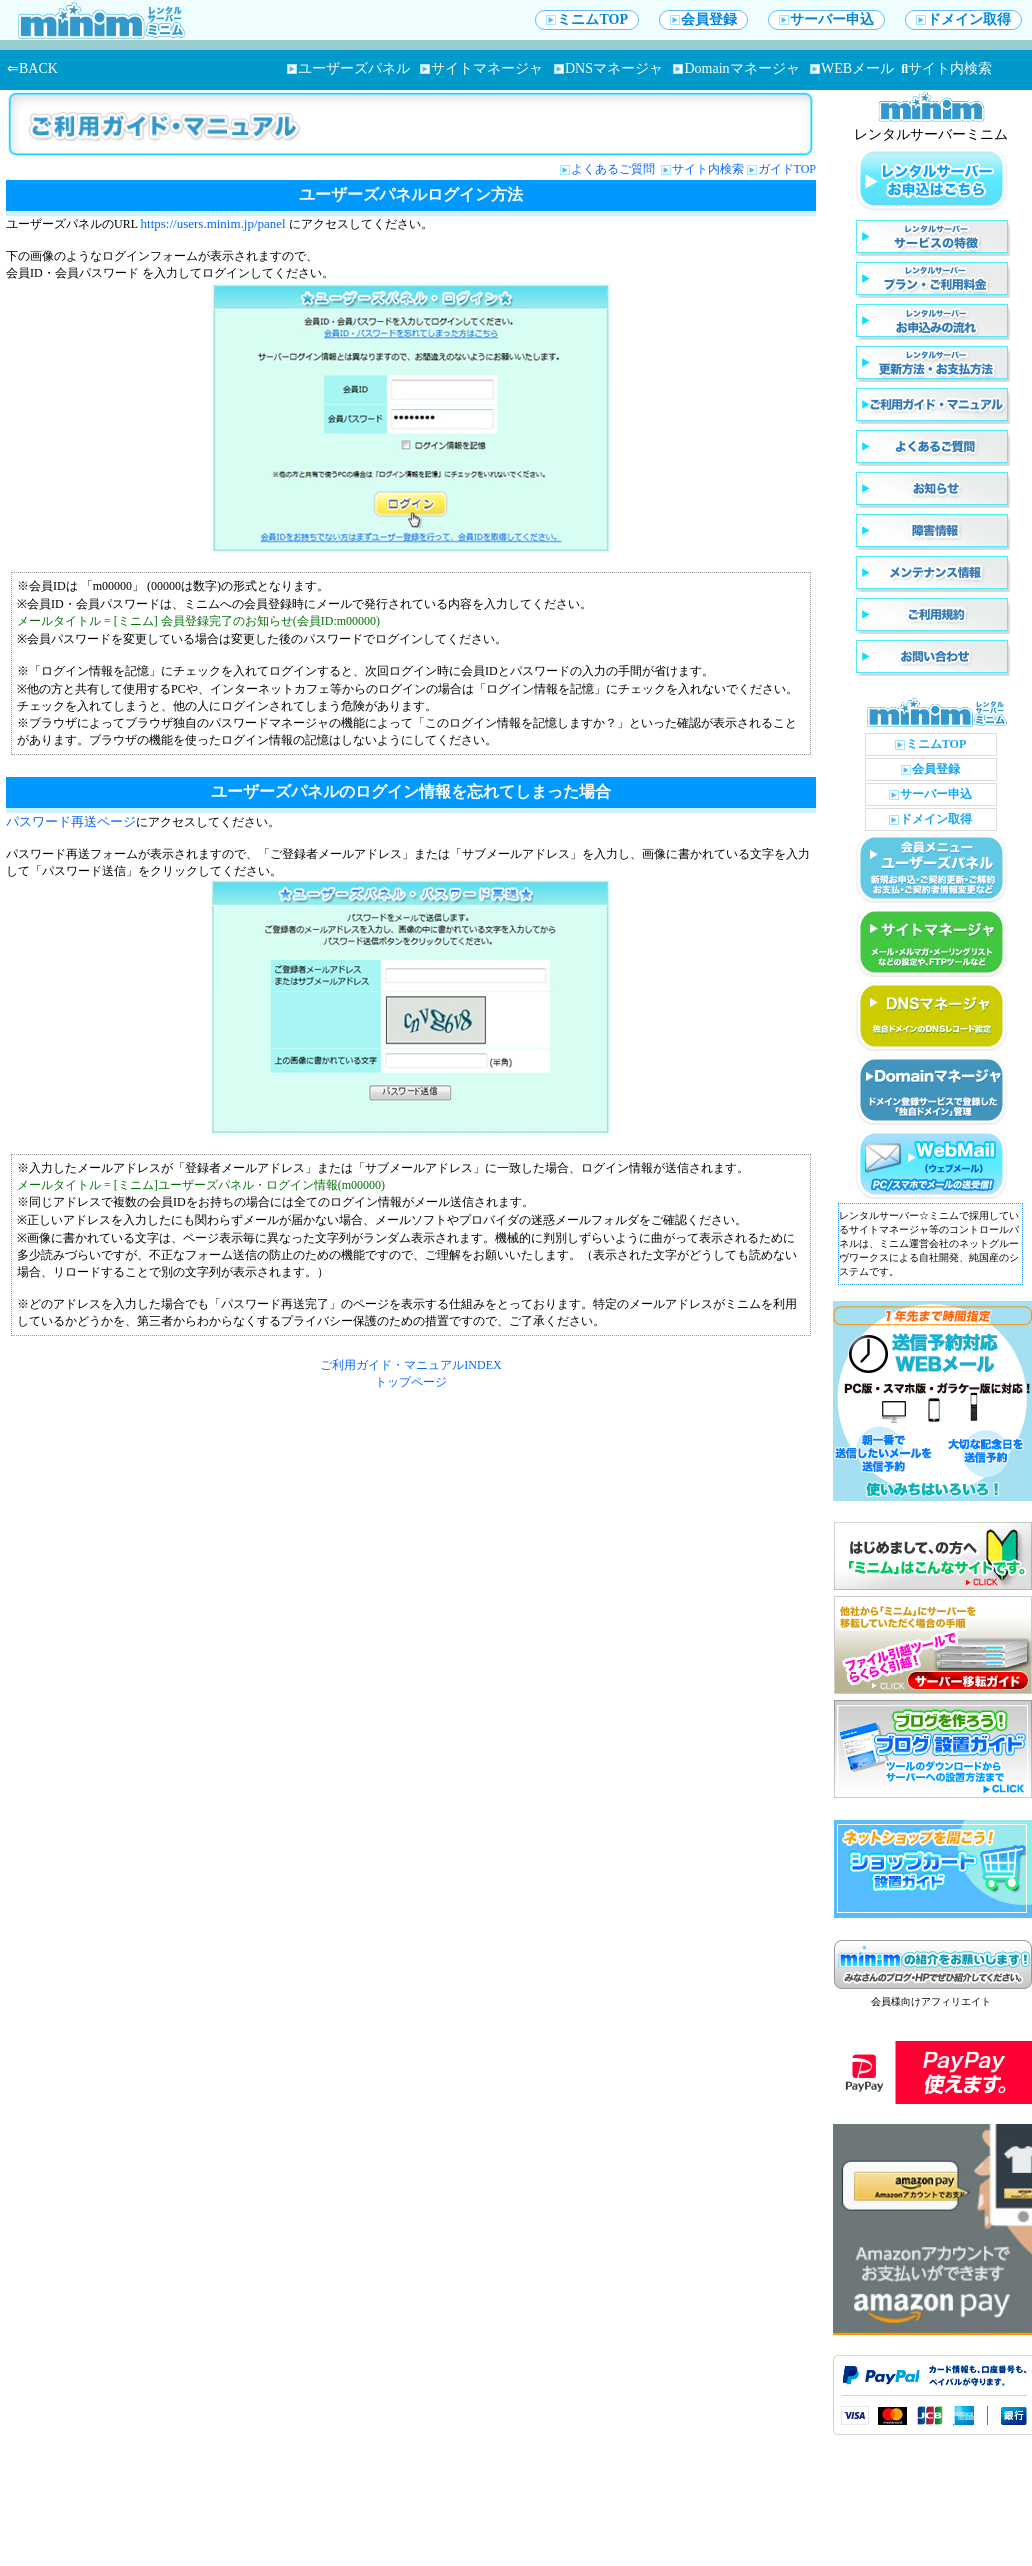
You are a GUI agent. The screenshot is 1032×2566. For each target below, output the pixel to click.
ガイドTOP (787, 169)
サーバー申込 (826, 19)
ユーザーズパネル (348, 68)
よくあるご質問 (614, 169)
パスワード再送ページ (71, 821)
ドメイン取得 (963, 19)
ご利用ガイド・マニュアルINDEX (410, 1365)
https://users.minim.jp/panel (213, 223)
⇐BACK (32, 68)
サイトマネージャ (481, 68)
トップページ (411, 1382)
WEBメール (852, 68)
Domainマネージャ (736, 68)
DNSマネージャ (608, 68)
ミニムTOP (587, 19)
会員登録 (703, 19)
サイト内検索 (946, 68)
